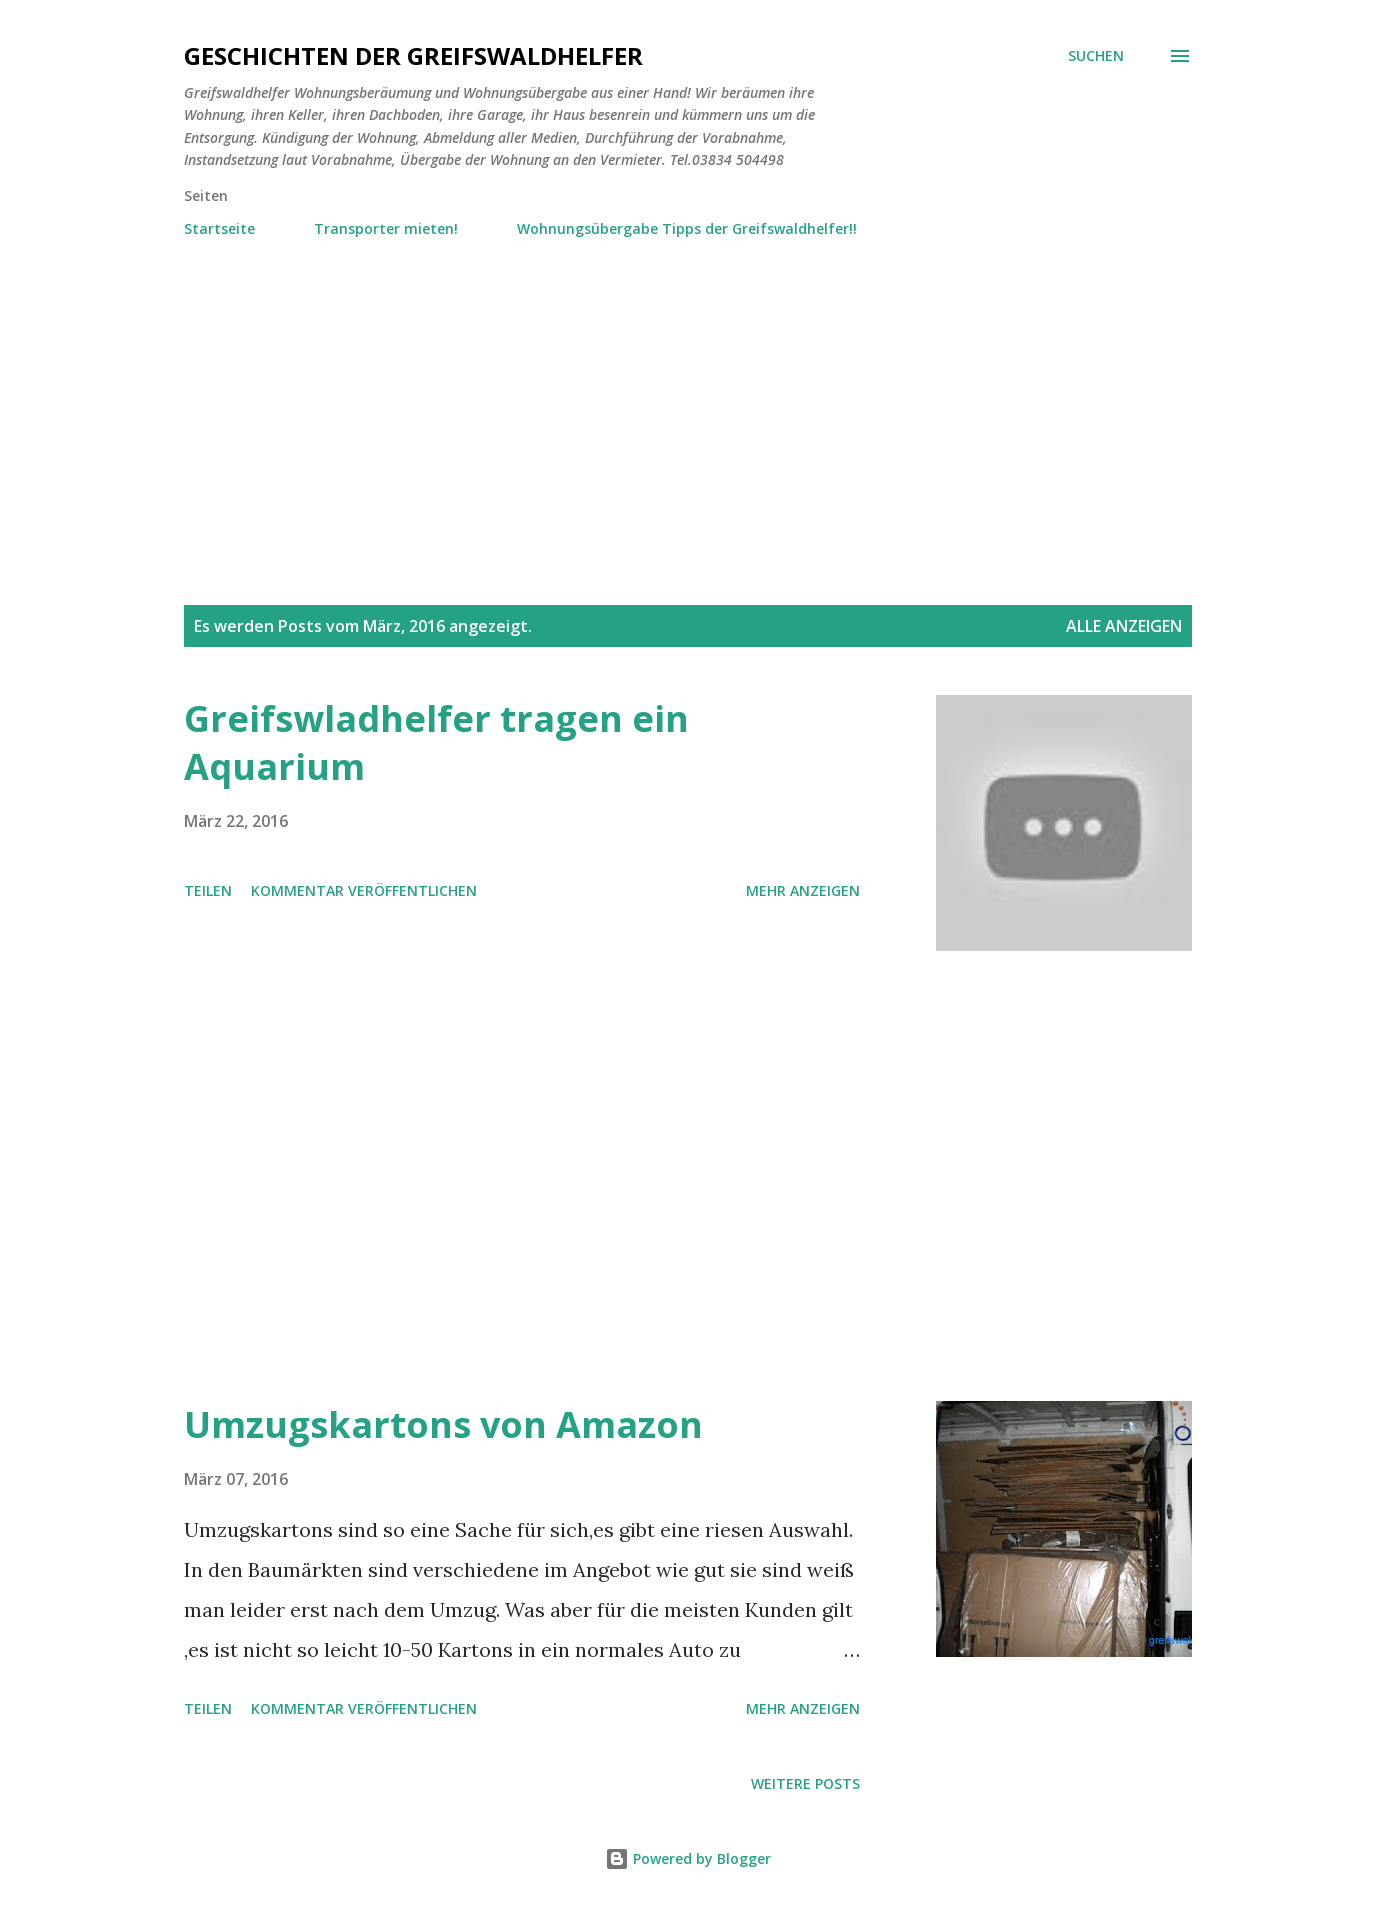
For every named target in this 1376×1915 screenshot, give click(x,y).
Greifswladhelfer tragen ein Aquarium (436, 742)
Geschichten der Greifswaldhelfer (413, 55)
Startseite (219, 228)
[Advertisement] (688, 393)
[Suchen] (1096, 56)
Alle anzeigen (1124, 626)
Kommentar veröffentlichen (364, 890)
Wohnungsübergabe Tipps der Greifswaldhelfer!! (687, 228)
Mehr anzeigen (803, 890)
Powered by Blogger (688, 1858)
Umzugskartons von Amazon (443, 1424)
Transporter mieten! (386, 228)
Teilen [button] (208, 890)
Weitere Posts (805, 1783)
